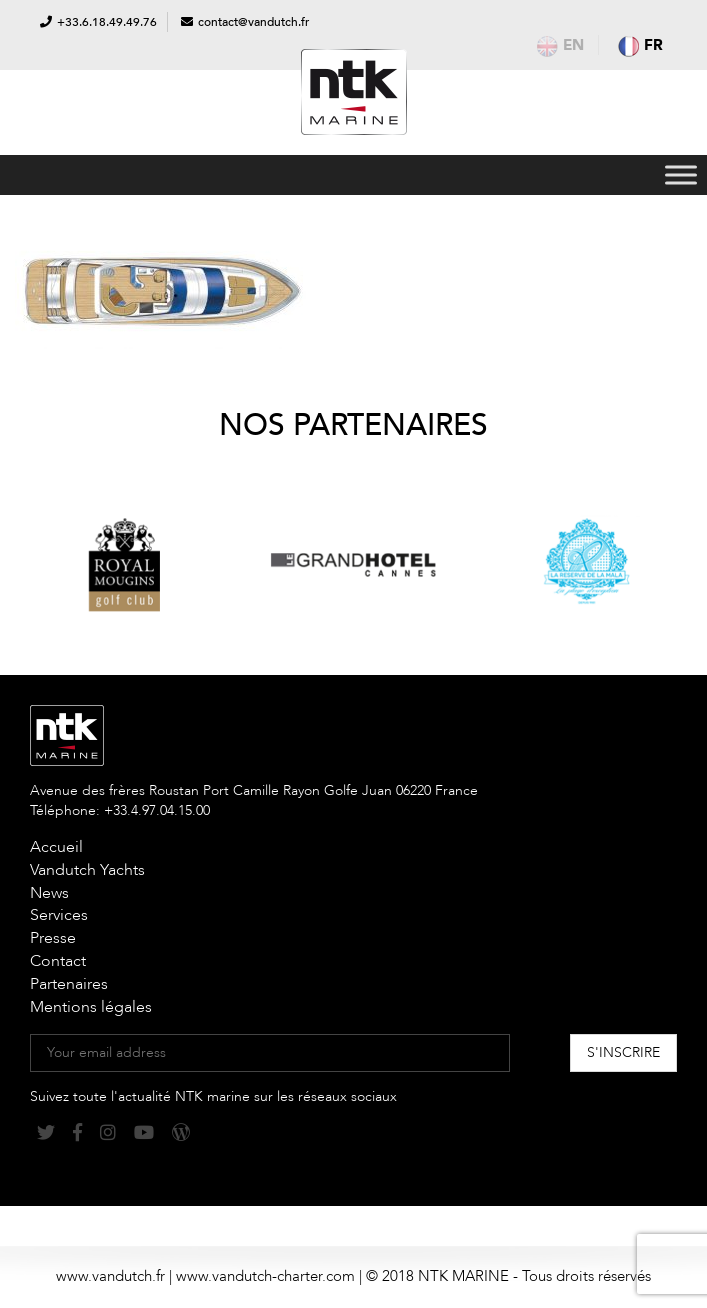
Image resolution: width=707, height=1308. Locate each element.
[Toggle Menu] (681, 174)
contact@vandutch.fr (253, 22)
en (560, 45)
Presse (53, 938)
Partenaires (69, 984)
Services (59, 915)
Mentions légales (91, 1007)
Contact (58, 961)
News (49, 893)
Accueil (56, 847)
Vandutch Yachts (87, 870)
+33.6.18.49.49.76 (107, 22)
